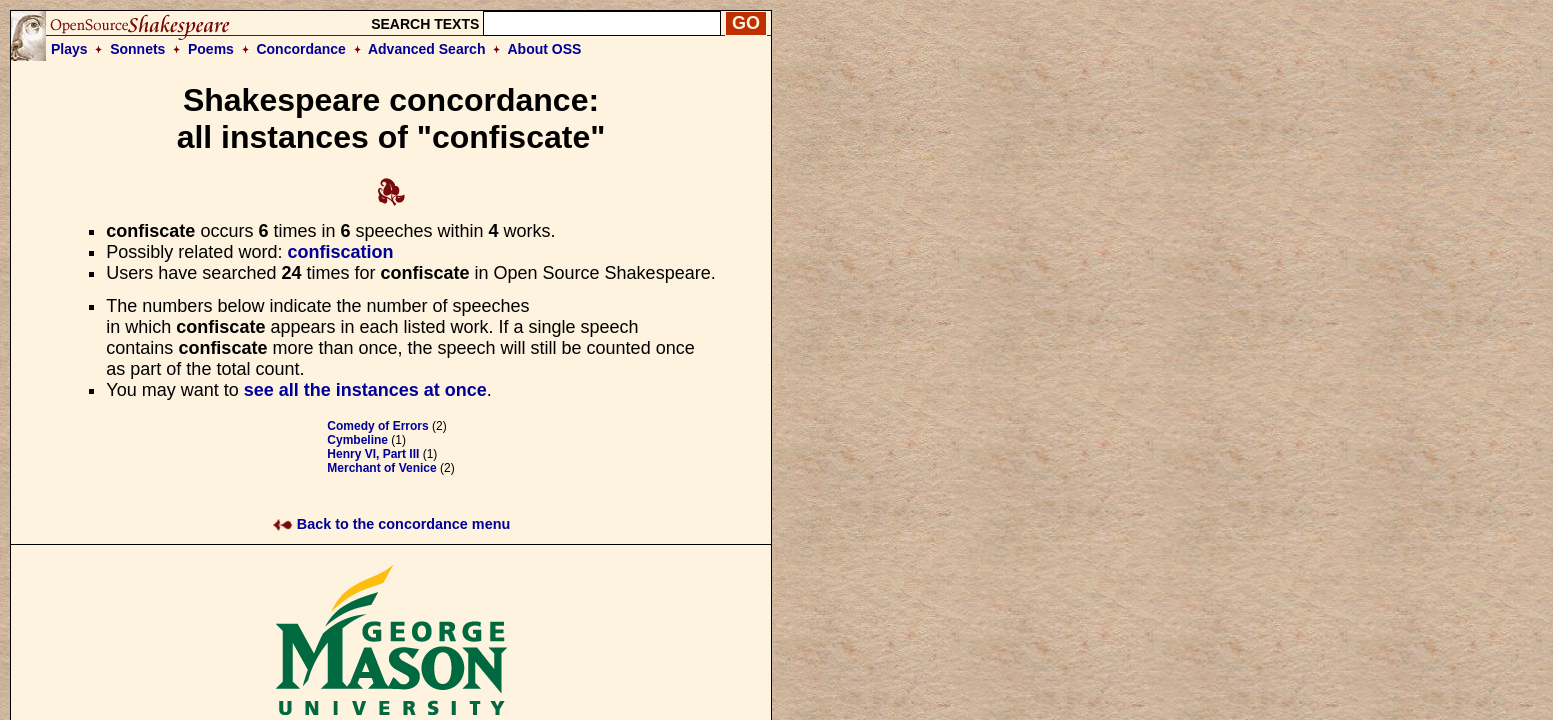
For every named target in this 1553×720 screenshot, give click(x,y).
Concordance (300, 49)
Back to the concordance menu (391, 524)
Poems (211, 49)
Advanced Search (427, 49)
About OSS (545, 49)
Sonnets (137, 49)
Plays (69, 49)
